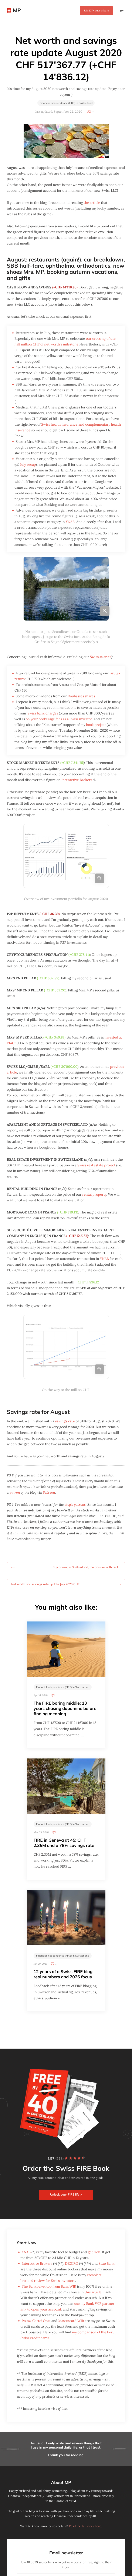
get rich (94, 2252)
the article (92, 202)
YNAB (70, 522)
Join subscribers (96, 10)
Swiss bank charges (42, 713)
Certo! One (41, 2321)
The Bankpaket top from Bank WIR (49, 2286)
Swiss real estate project (96, 1165)
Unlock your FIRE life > (66, 2194)
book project (96, 725)
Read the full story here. (85, 2526)
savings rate (65, 1421)
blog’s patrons (75, 1504)
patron (15, 1492)
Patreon (49, 1492)
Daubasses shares (81, 696)
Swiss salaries (100, 657)
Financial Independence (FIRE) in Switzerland (66, 103)
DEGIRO (71, 2263)
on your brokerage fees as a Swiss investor (59, 719)
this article (93, 2292)
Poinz (26, 2321)
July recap (28, 464)
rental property (94, 1194)
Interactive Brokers (76, 780)
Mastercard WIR (71, 2321)
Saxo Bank (107, 2263)
